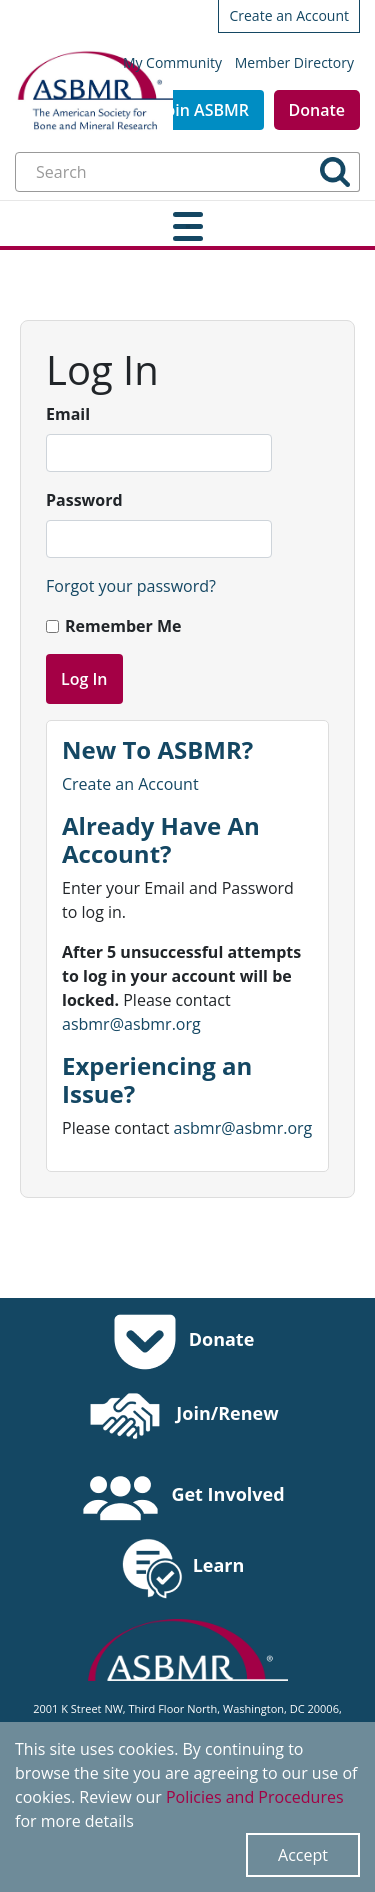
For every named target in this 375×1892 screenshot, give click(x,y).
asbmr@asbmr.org (131, 1024)
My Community (172, 62)
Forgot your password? (131, 586)
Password (84, 500)
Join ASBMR (205, 110)
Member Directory (294, 62)
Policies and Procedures (255, 1797)
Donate (317, 110)
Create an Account (289, 15)
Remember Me (123, 626)
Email (68, 414)
